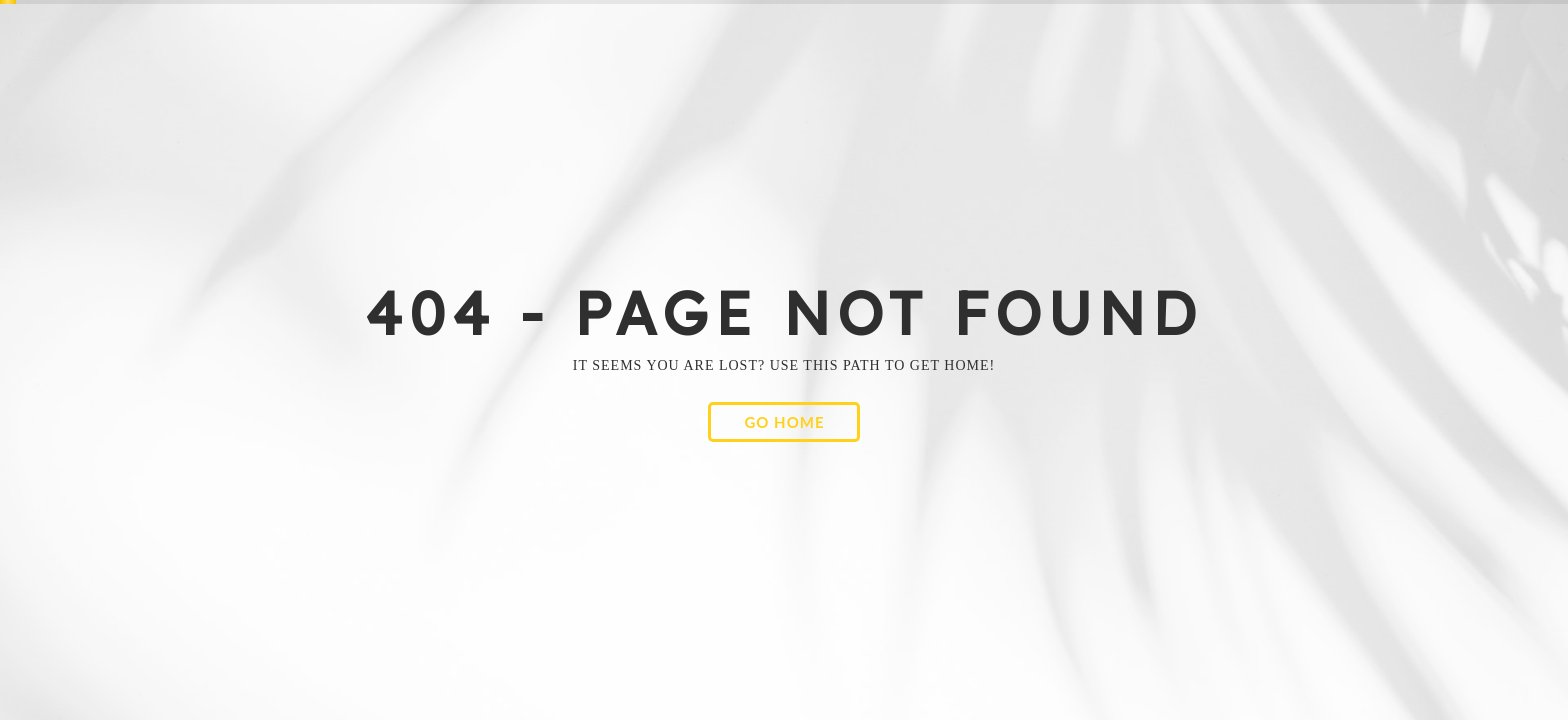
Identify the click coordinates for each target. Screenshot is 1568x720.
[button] (783, 422)
